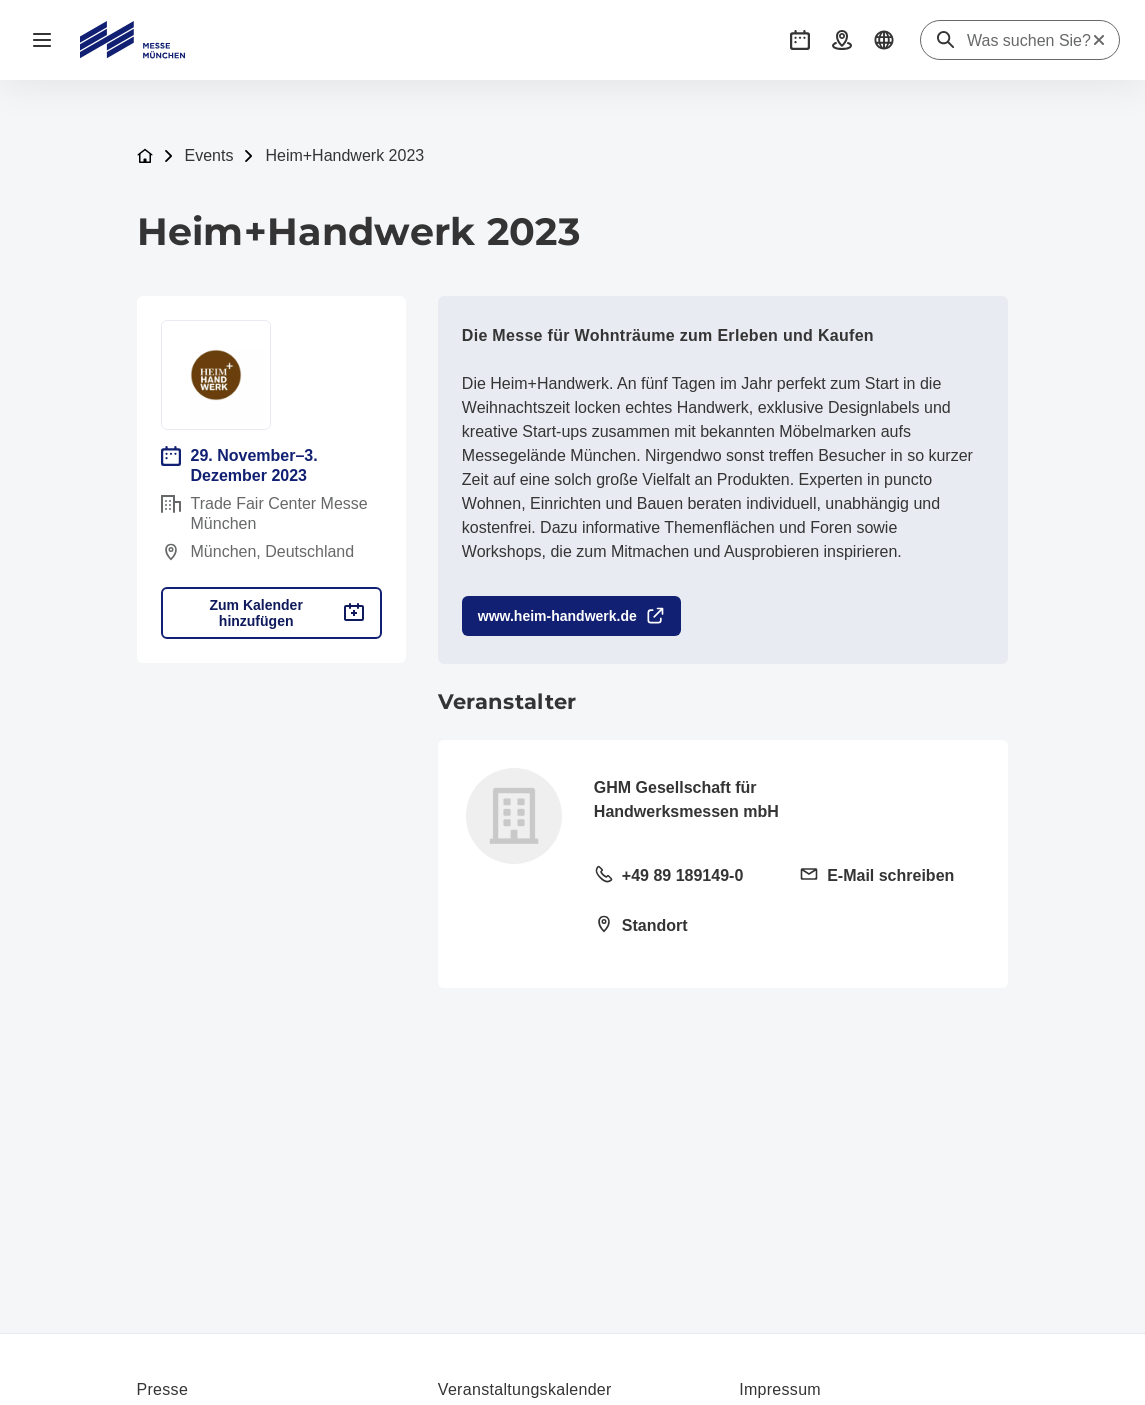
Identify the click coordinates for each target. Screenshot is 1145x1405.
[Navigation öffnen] (42, 40)
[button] (800, 40)
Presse (163, 1389)
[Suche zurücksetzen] (1099, 40)
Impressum (780, 1389)
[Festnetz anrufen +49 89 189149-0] (684, 877)
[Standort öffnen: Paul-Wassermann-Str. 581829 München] (684, 927)
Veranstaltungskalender (525, 1389)
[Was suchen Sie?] (1029, 41)
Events (209, 155)
